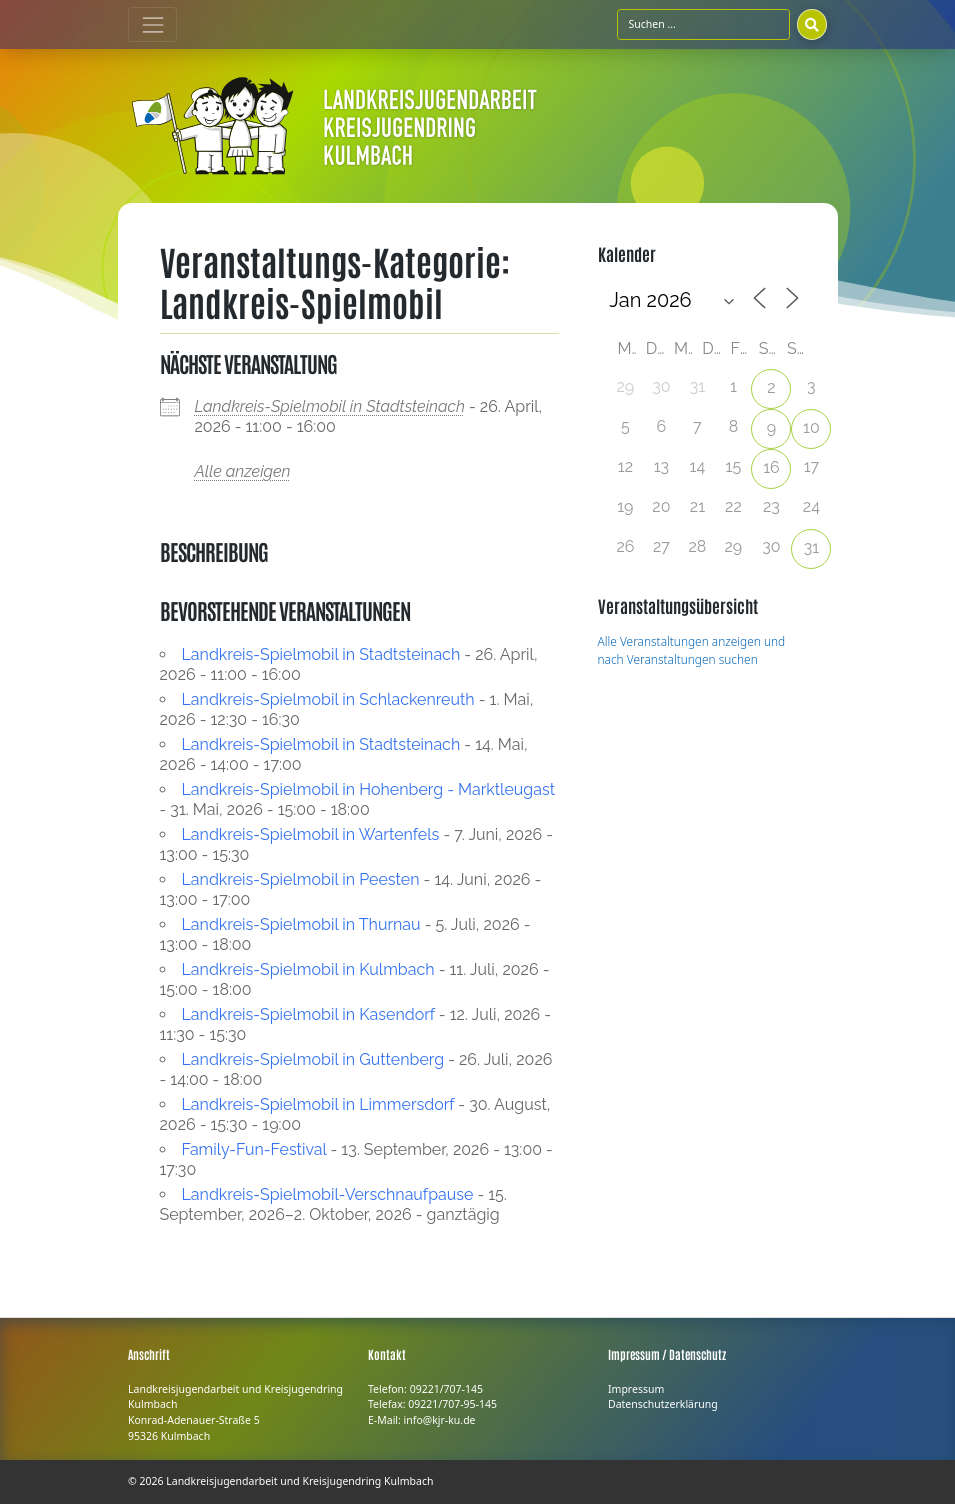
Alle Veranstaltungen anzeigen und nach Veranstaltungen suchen (692, 650)
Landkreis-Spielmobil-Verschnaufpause (328, 1194)
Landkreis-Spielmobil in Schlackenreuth (328, 699)
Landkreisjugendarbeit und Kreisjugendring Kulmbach (299, 1481)
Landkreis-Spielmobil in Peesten (301, 879)
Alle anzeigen (243, 471)
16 (771, 467)
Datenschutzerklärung (663, 1404)
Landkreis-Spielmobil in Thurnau (301, 924)
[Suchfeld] (703, 24)
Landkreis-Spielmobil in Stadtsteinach (330, 406)
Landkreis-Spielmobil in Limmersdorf (318, 1104)
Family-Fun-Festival (254, 1149)
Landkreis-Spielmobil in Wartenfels (311, 834)
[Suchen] (812, 24)
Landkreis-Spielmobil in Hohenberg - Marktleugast (369, 789)
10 (811, 427)
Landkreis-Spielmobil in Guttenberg (313, 1059)
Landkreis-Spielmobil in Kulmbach (308, 969)
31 (811, 547)
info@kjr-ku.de (440, 1420)
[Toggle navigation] (152, 24)
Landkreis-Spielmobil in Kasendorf (308, 1014)
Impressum (636, 1389)
